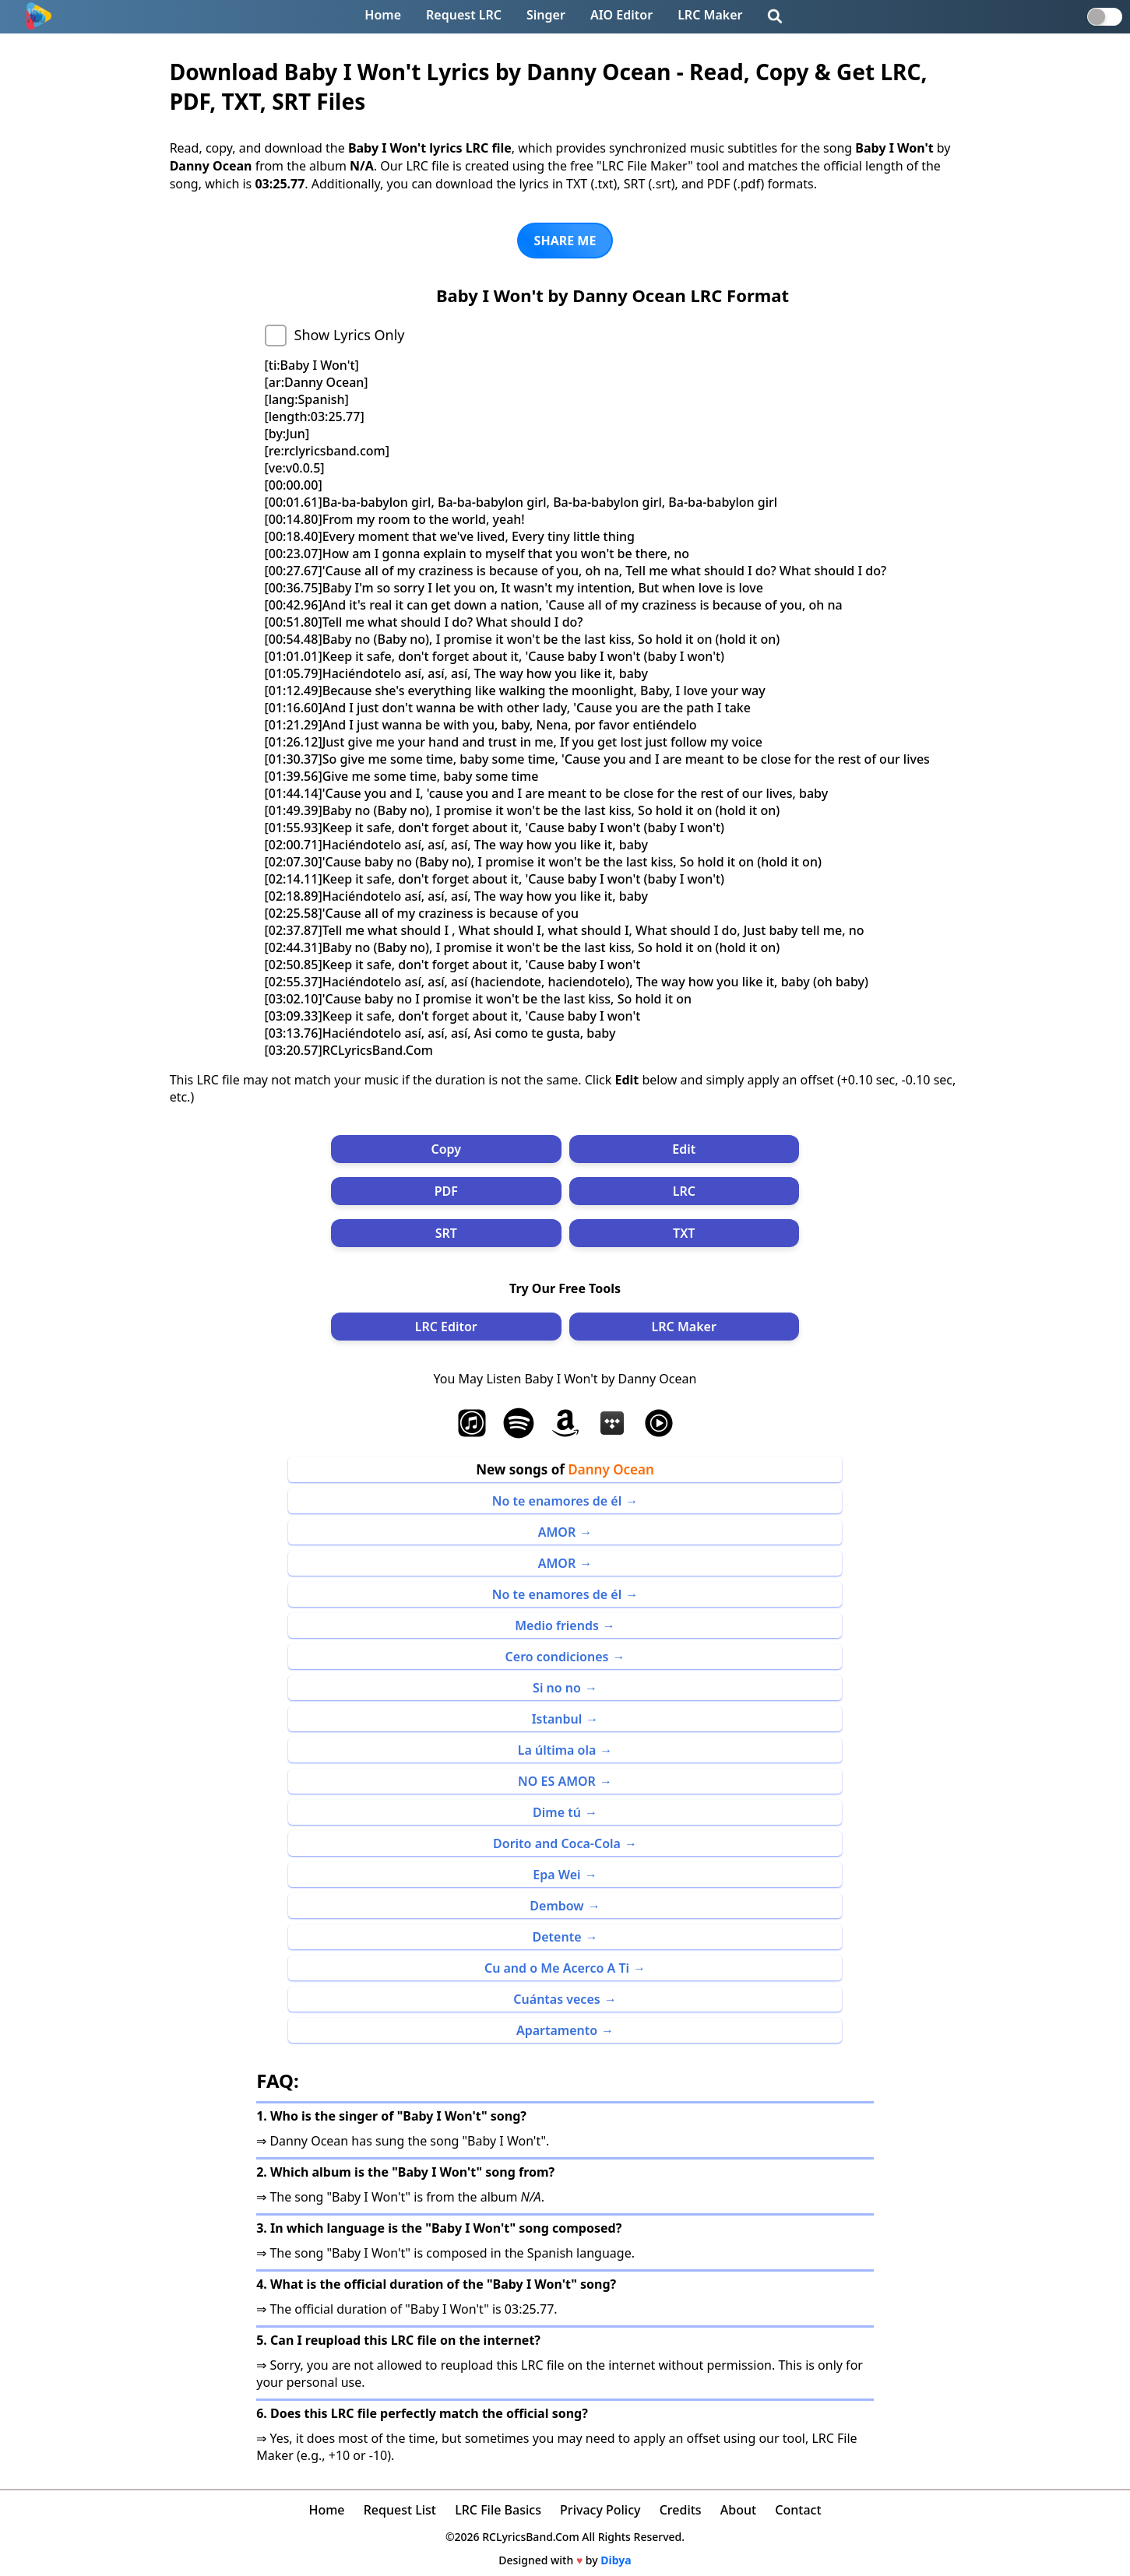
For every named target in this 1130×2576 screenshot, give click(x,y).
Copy (446, 1149)
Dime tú (557, 1812)
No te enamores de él (556, 1500)
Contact (798, 2509)
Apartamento (556, 2030)
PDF (446, 1191)
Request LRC (464, 14)
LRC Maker (710, 14)
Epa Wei (556, 1874)
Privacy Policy (600, 2509)
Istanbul (557, 1718)
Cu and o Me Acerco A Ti (556, 1968)
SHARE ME (565, 240)
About (738, 2509)
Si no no (557, 1687)
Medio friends (557, 1625)
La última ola (557, 1750)
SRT (446, 1233)
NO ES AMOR (557, 1781)
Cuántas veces (556, 1999)
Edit (683, 1149)
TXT (684, 1233)
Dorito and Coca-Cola (557, 1843)
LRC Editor (446, 1326)
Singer (545, 14)
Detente (557, 1936)
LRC (684, 1191)
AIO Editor (621, 14)
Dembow (556, 1905)
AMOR (557, 1532)
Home (382, 14)
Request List (400, 2509)
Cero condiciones (557, 1656)
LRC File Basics (498, 2509)
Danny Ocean (610, 1469)
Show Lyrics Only (349, 334)
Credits (681, 2509)
